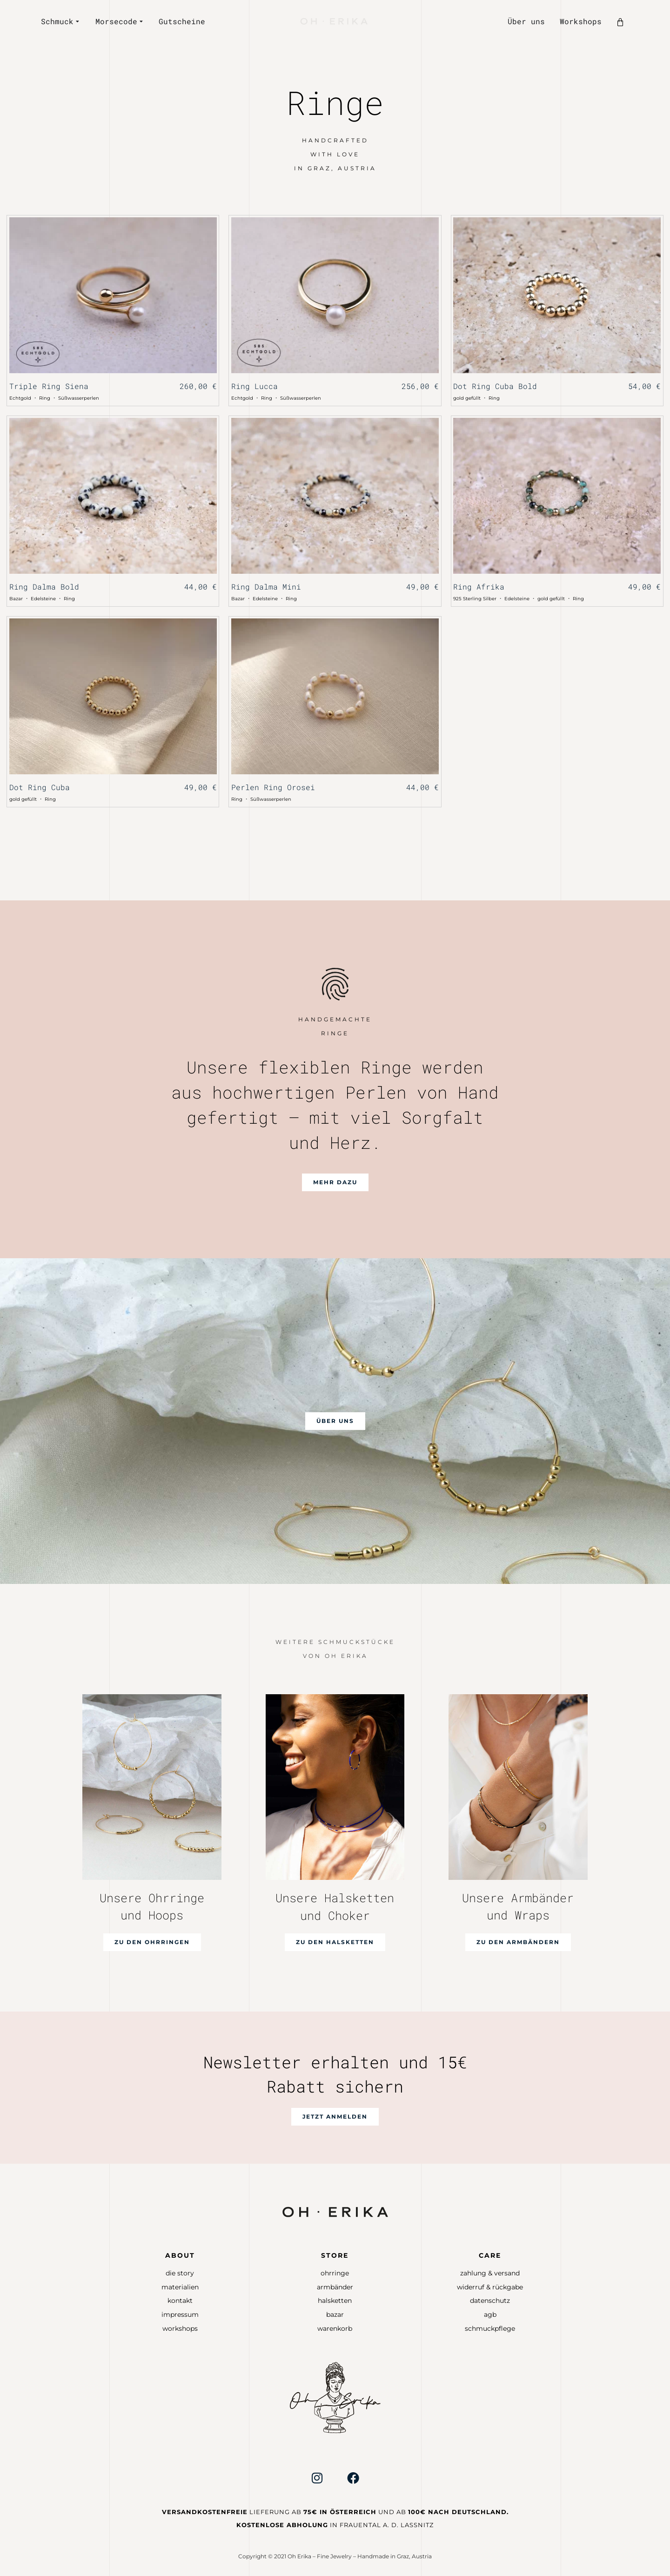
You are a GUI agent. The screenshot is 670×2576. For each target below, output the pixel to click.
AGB (490, 2314)
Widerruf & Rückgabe (490, 2287)
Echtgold (20, 398)
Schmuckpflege (490, 2328)
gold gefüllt (467, 398)
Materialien (180, 2287)
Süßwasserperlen (78, 398)
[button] (335, 1182)
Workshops (180, 2328)
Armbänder (335, 2287)
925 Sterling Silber (474, 599)
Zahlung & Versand (490, 2273)
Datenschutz (490, 2300)
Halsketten (335, 2300)
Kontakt (180, 2300)
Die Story (180, 2273)
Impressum (180, 2314)
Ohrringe (335, 2273)
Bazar (16, 599)
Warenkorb (334, 2328)
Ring (44, 398)
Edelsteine (43, 599)
